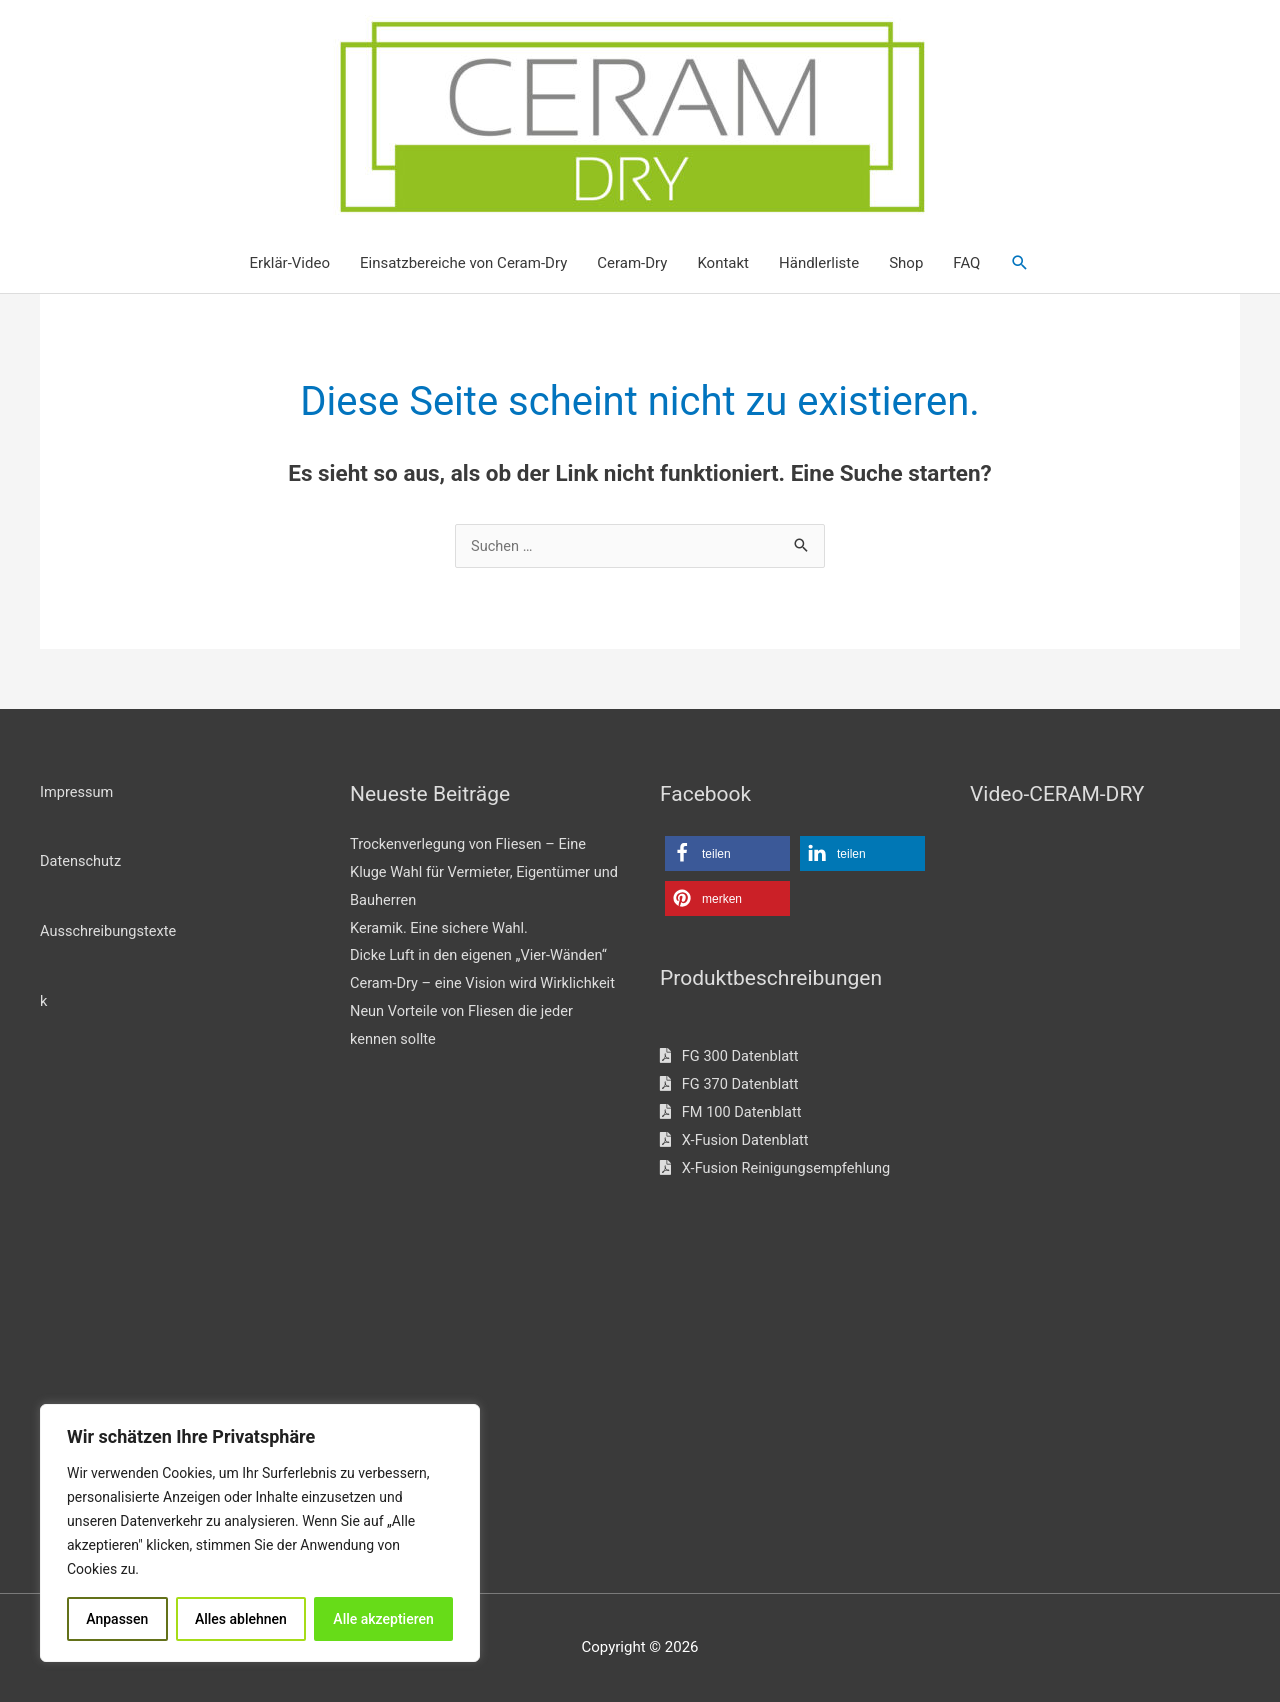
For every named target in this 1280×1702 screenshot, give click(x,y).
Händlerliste (819, 264)
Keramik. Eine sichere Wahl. (442, 929)
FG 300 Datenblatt (731, 1057)
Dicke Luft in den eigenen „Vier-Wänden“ (482, 956)
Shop (906, 264)
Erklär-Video (290, 264)
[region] (260, 1533)
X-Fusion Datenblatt (736, 1141)
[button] (1020, 264)
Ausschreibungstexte (110, 932)
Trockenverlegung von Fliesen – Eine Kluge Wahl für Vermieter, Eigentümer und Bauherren (474, 873)
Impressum (77, 792)
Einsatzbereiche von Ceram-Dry (463, 264)
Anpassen (117, 1619)
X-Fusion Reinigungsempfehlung (778, 1169)
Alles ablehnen (241, 1619)
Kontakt (723, 264)
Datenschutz (82, 862)
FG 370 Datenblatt (731, 1085)
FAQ (966, 264)
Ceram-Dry (632, 264)
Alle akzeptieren (383, 1619)
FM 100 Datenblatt (732, 1113)
